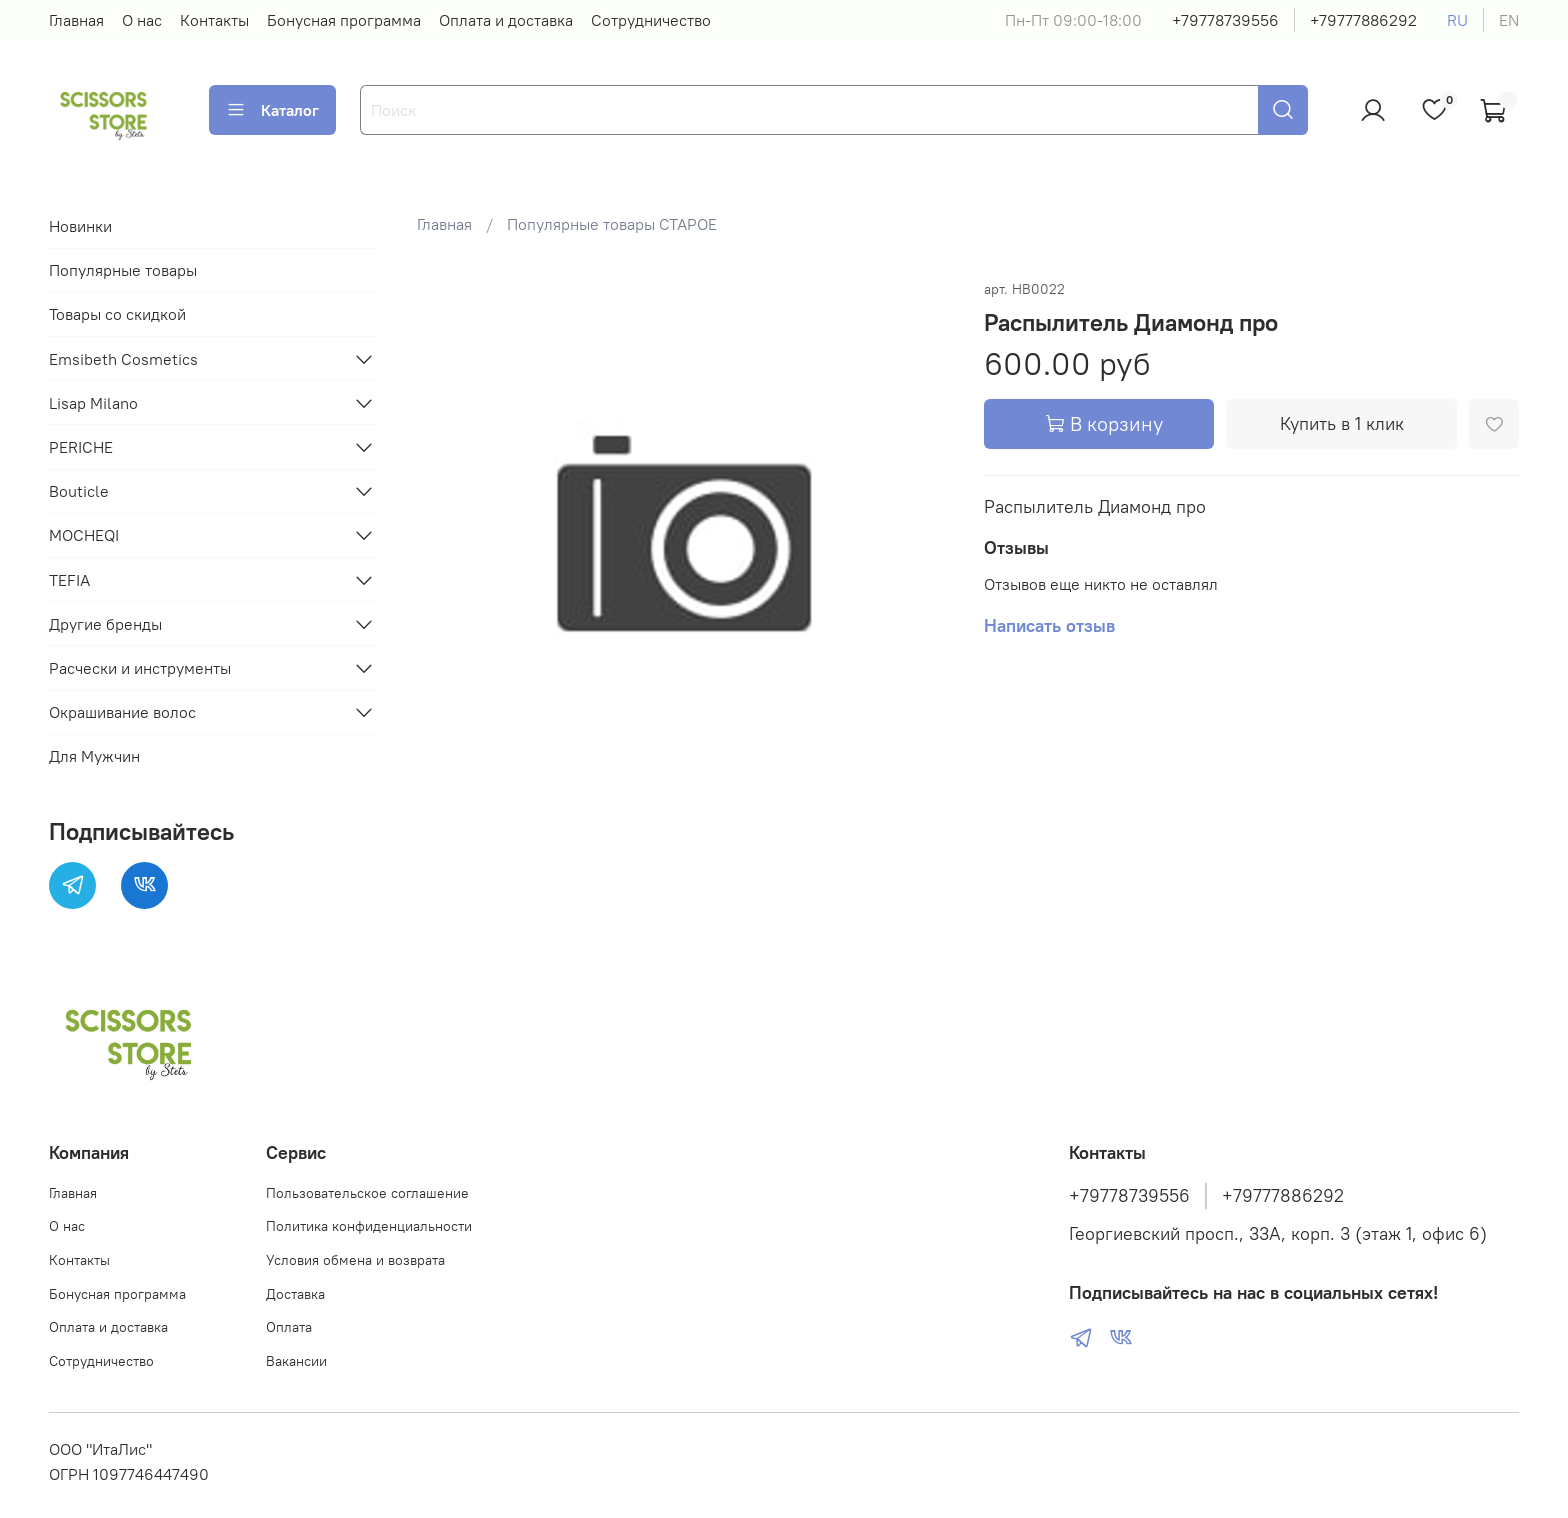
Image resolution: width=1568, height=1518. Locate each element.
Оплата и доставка (506, 20)
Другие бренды (105, 624)
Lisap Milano (93, 403)
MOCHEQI (84, 535)
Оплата (289, 1327)
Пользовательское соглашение (367, 1193)
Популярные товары (123, 270)
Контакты (214, 20)
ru (1457, 20)
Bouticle (79, 491)
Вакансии (296, 1361)
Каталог (272, 110)
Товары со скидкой (117, 314)
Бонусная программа (344, 20)
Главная (76, 20)
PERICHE (81, 447)
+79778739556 (1225, 20)
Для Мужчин (94, 756)
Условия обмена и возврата (355, 1260)
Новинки (80, 226)
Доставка (295, 1294)
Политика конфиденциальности (369, 1226)
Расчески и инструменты (140, 668)
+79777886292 (1363, 20)
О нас (142, 20)
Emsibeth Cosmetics (123, 359)
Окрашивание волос (122, 712)
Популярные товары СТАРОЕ (612, 224)
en (1509, 20)
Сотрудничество (651, 20)
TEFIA (69, 580)
